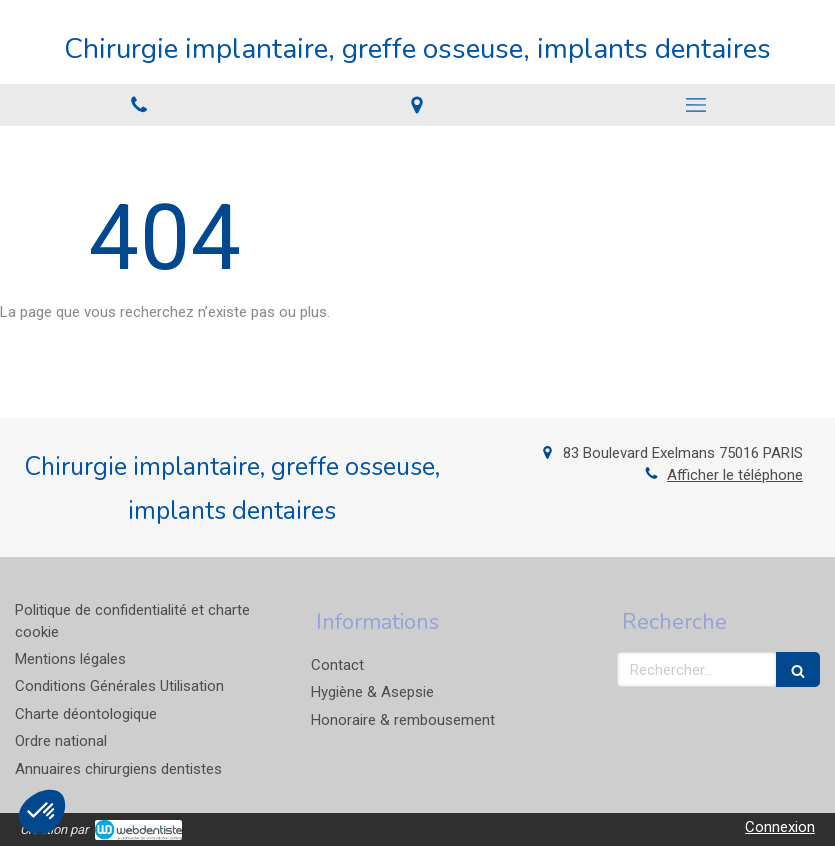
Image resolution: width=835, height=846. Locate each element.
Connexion (780, 827)
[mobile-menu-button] (696, 105)
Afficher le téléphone (735, 475)
